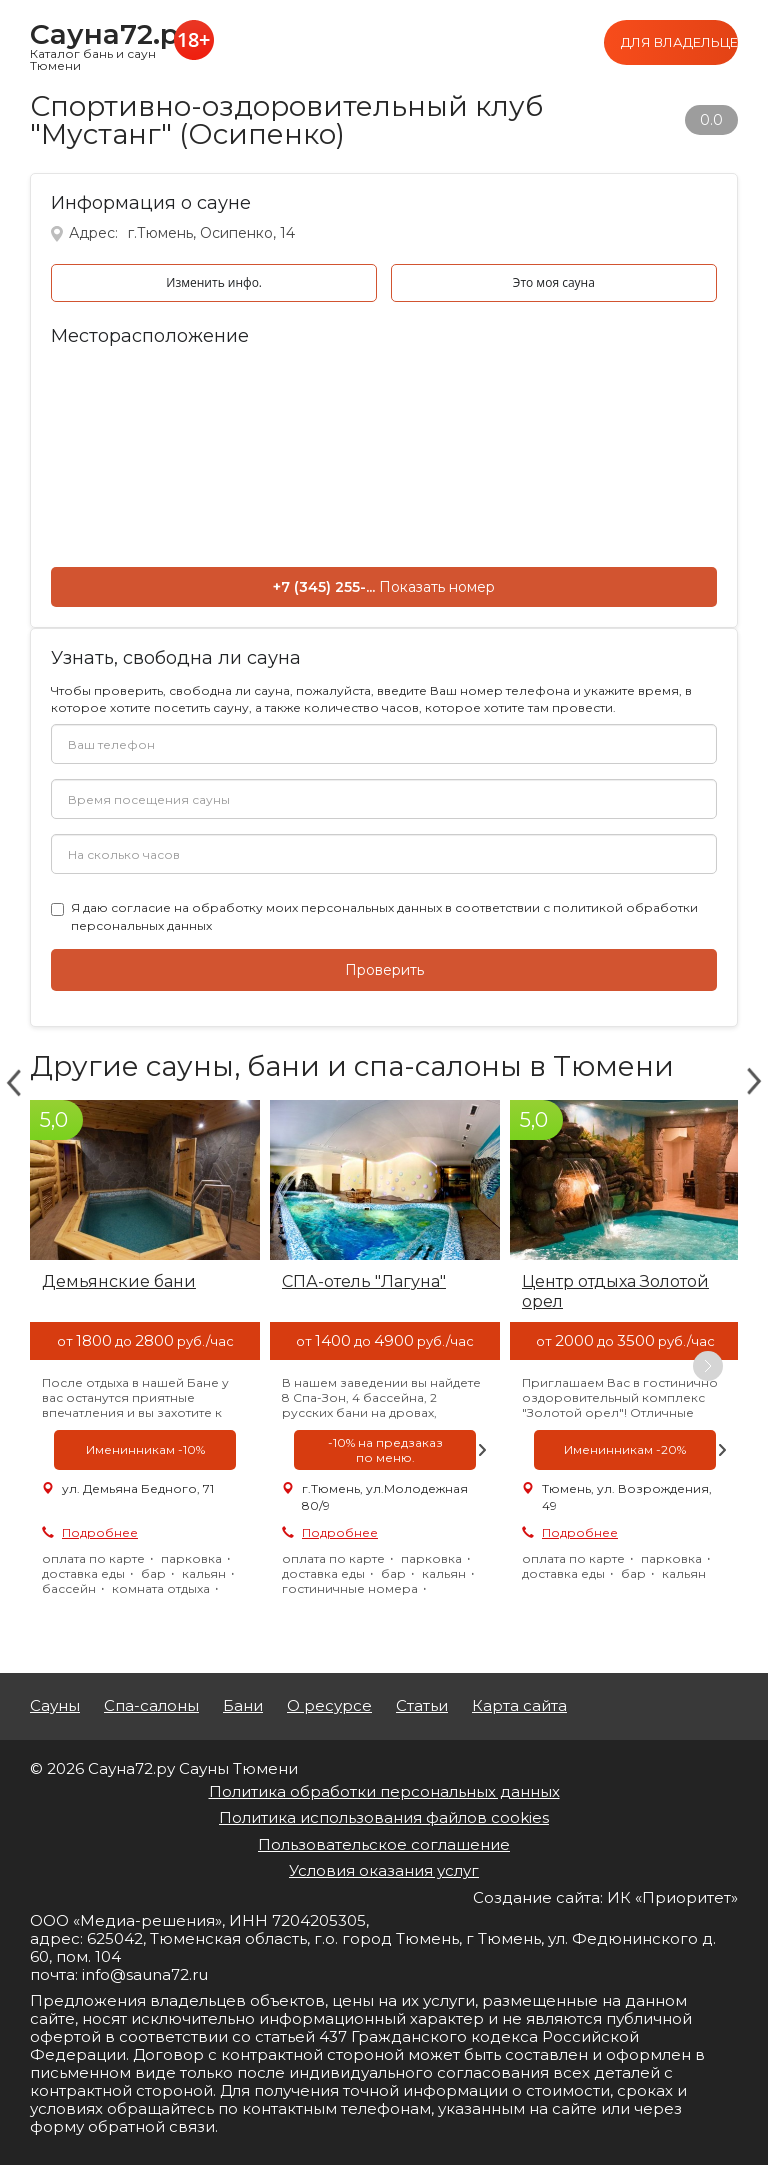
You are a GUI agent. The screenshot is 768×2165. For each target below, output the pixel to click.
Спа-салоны (151, 1706)
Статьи (422, 1706)
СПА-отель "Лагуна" (364, 1281)
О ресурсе (329, 1706)
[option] (145, 1366)
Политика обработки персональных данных (384, 1791)
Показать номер (437, 587)
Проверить (384, 970)
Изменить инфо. (214, 282)
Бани (243, 1706)
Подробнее (100, 1532)
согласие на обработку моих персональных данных (276, 907)
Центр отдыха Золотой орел (615, 1291)
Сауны (55, 1706)
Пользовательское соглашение (384, 1844)
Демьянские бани (119, 1281)
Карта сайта (519, 1706)
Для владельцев (679, 42)
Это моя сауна (554, 282)
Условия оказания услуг (384, 1870)
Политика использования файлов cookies (384, 1817)
